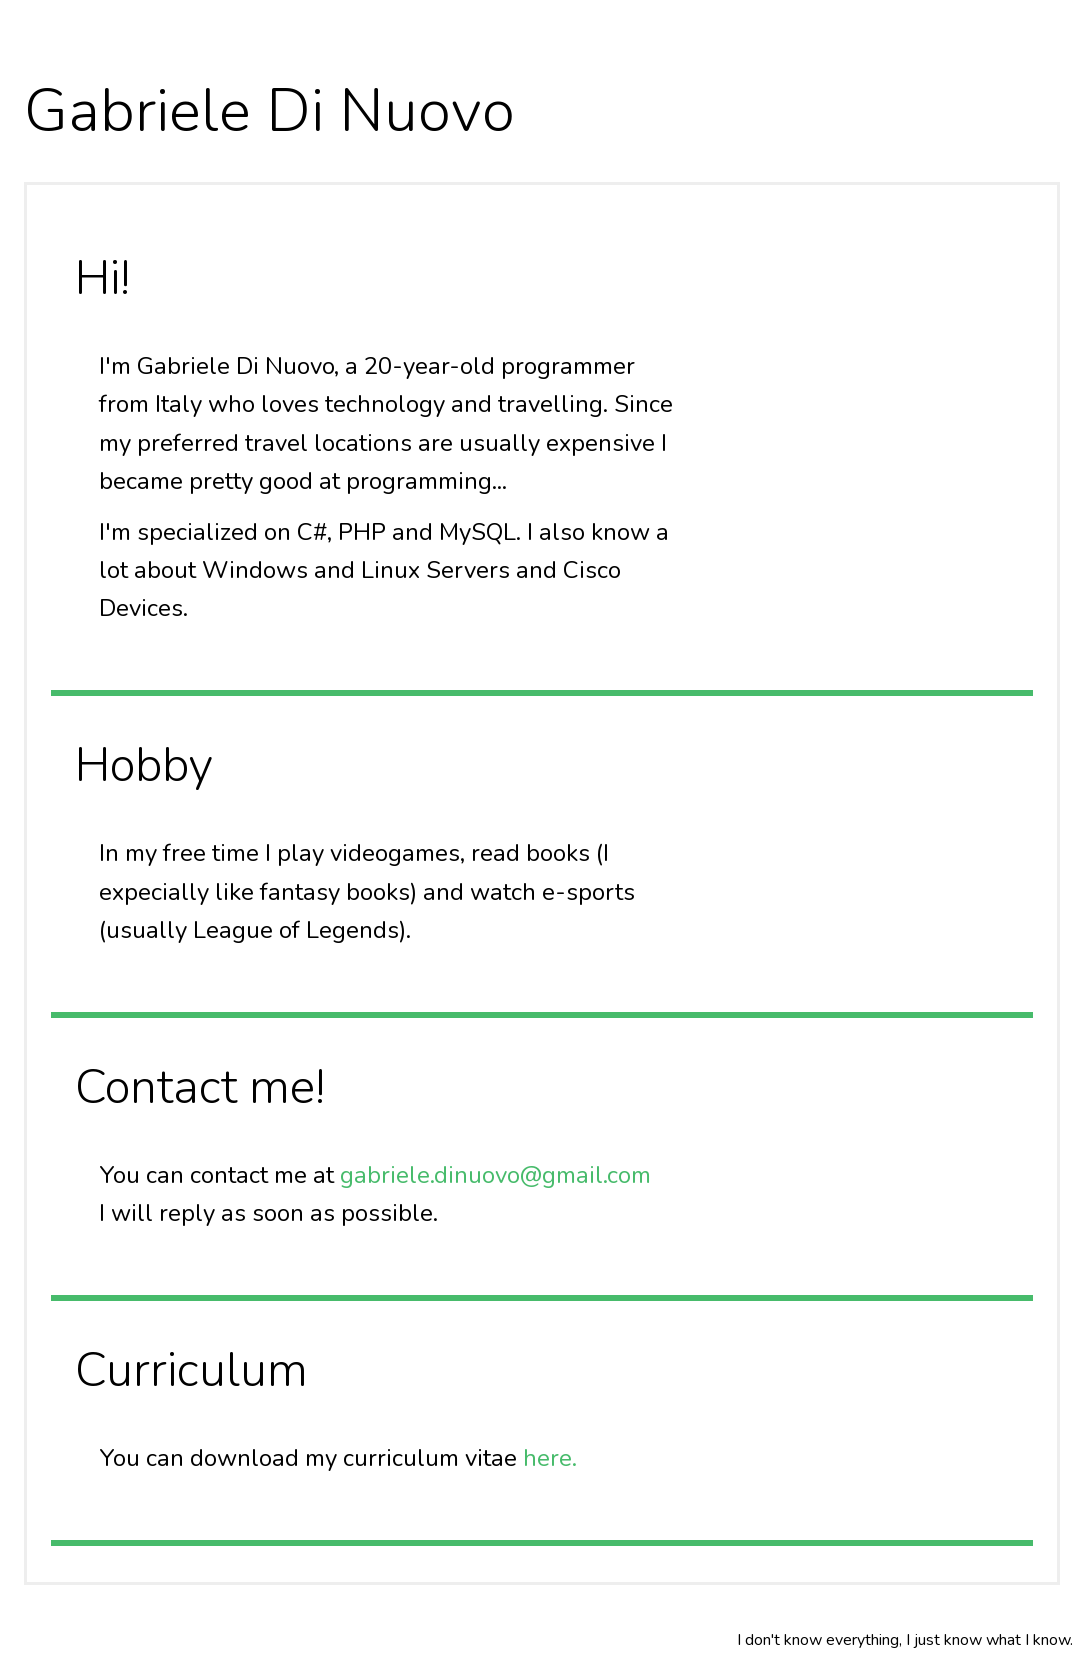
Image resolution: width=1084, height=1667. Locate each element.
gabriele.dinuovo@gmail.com (495, 1175)
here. (550, 1458)
